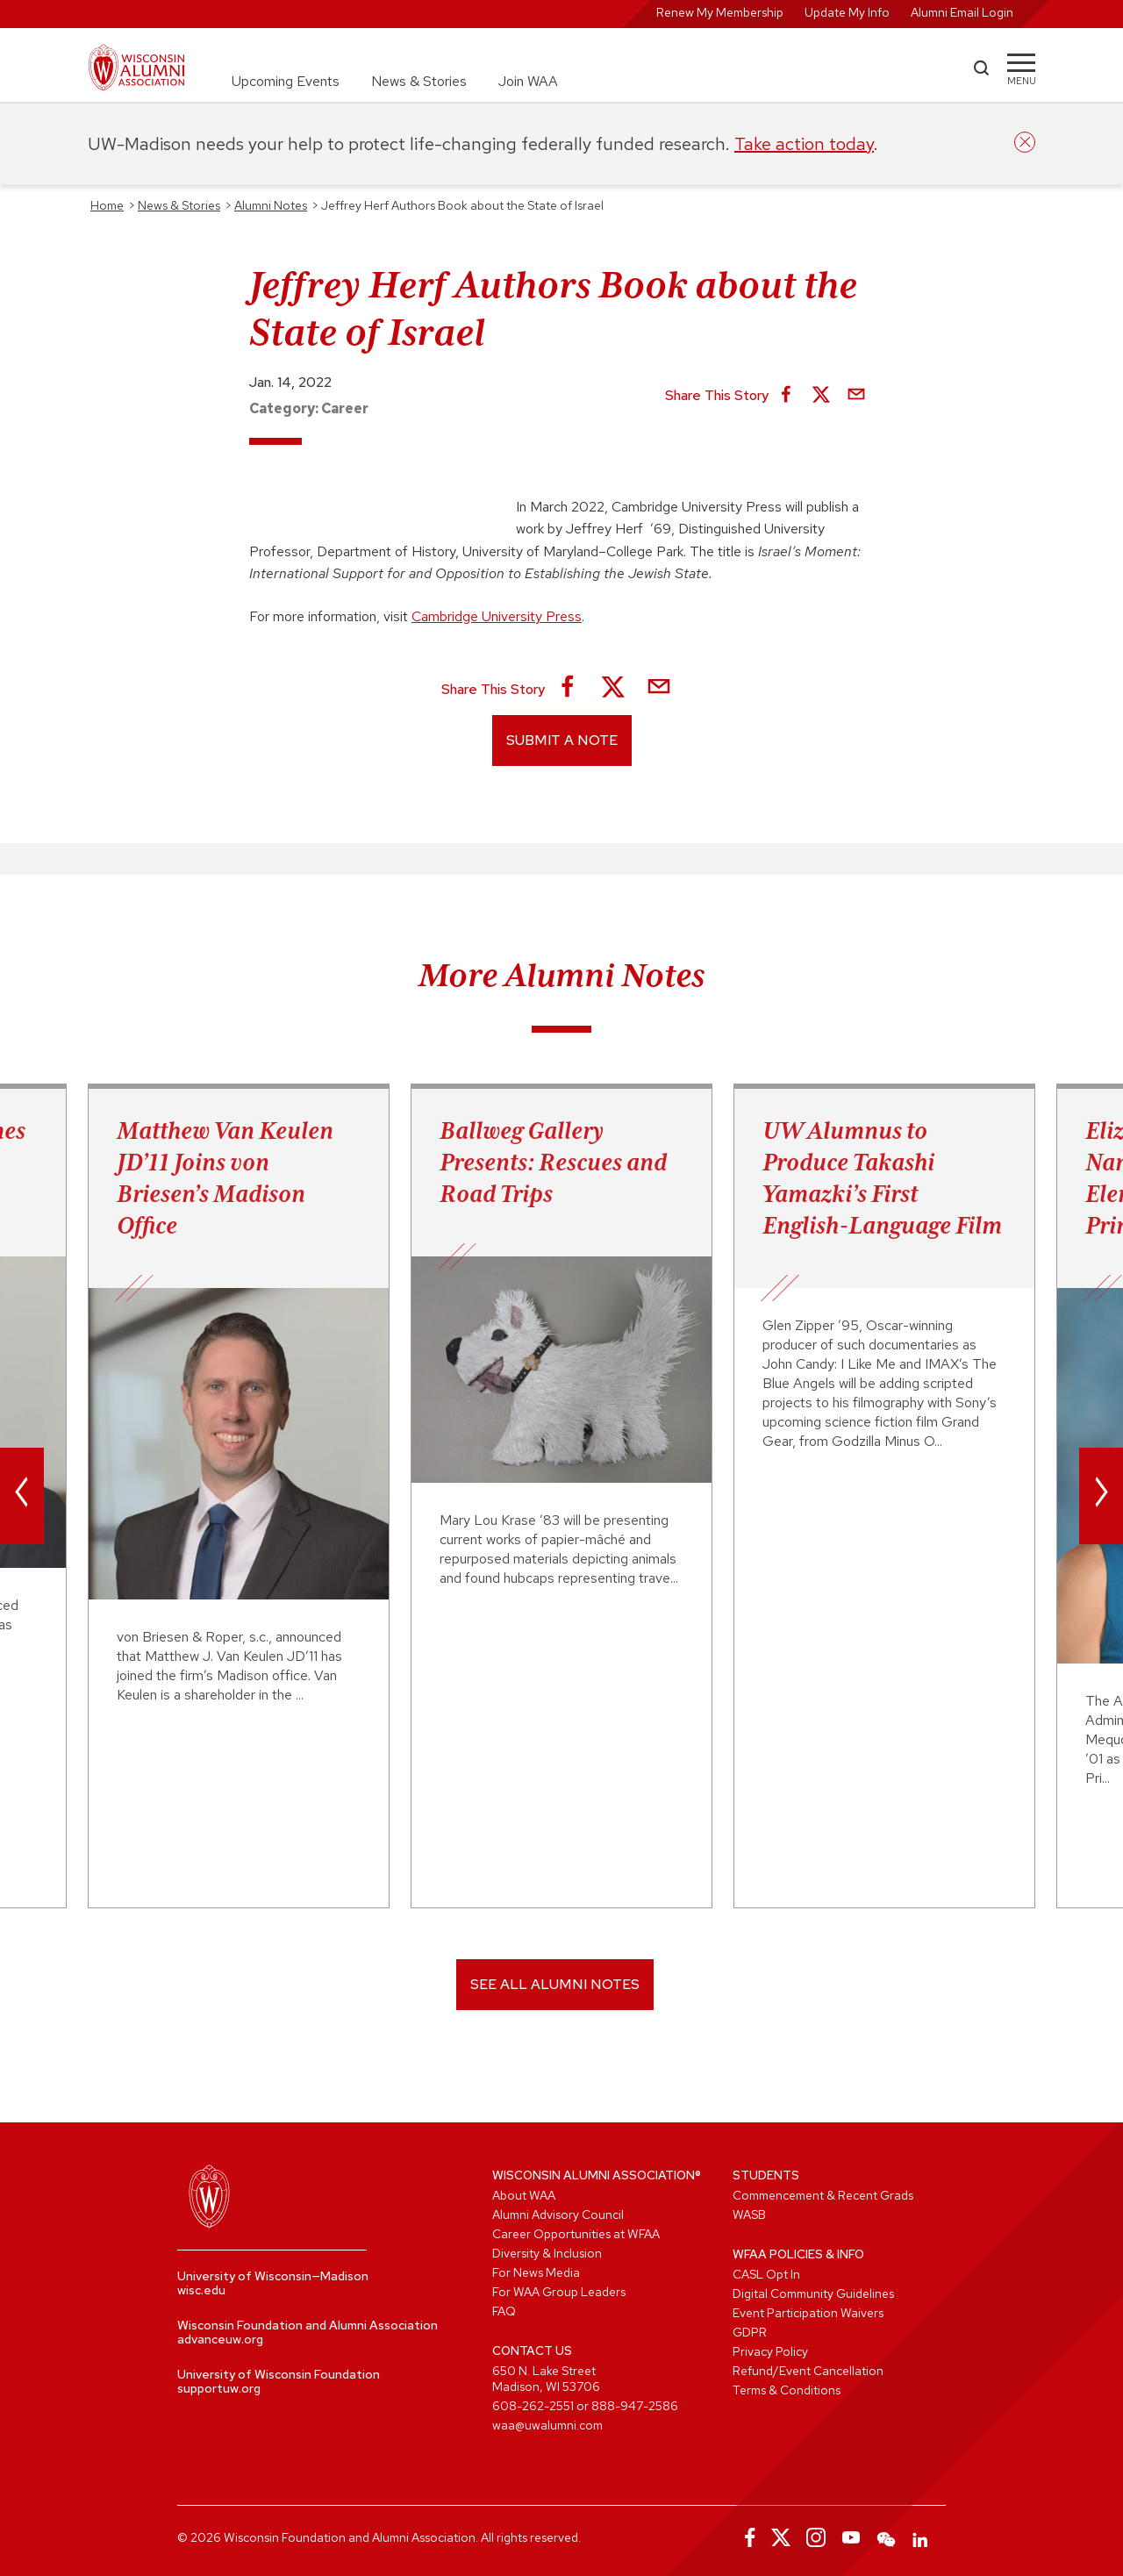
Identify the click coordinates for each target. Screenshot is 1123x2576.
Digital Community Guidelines (813, 2293)
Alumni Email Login (962, 12)
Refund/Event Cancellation (808, 2371)
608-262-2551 (533, 2406)
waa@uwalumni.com (547, 2425)
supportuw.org (219, 2388)
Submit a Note (562, 740)
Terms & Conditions (786, 2390)
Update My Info (847, 12)
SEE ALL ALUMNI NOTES (555, 1984)
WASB (749, 2214)
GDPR (750, 2332)
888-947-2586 (634, 2406)
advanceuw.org (220, 2339)
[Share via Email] (856, 395)
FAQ (504, 2311)
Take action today (804, 143)
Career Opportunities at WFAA (576, 2234)
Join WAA (528, 81)
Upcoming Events (286, 81)
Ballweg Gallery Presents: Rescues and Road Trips (553, 1161)
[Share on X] (821, 395)
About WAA (523, 2195)
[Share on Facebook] (786, 395)
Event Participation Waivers (808, 2313)
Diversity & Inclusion (547, 2253)
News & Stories (419, 81)
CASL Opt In (766, 2274)
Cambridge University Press (496, 616)
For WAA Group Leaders (559, 2292)
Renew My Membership (719, 12)
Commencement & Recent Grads (823, 2195)
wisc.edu (201, 2290)
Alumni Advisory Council (558, 2214)
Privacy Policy (770, 2351)
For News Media (536, 2272)
